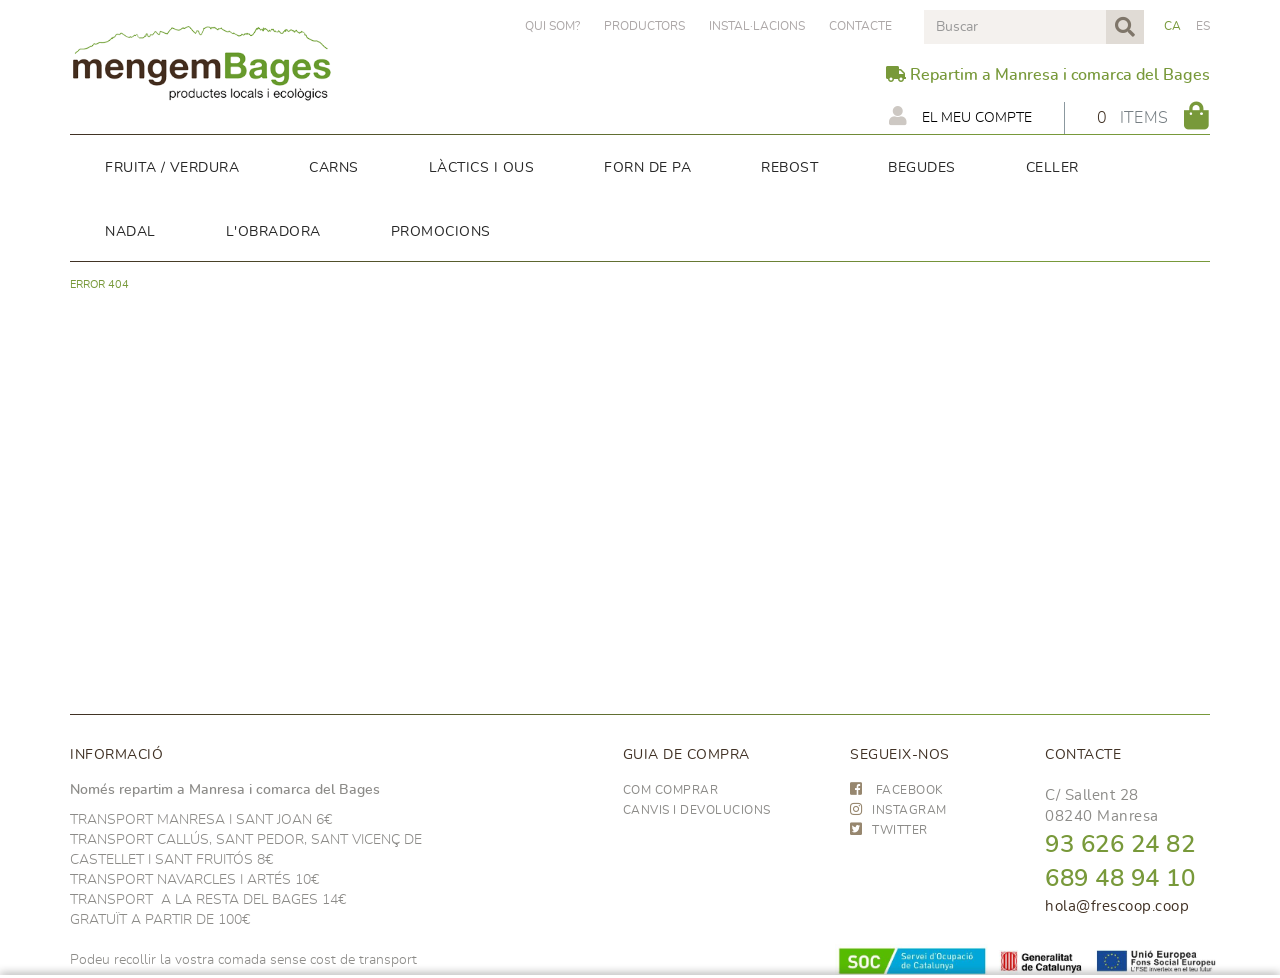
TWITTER (889, 830)
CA (1173, 26)
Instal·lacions (757, 26)
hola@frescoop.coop (1117, 906)
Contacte (860, 26)
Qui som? (552, 26)
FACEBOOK (897, 790)
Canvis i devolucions (697, 810)
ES (1203, 26)
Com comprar (671, 790)
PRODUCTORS (644, 26)
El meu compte (960, 116)
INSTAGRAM (898, 810)
